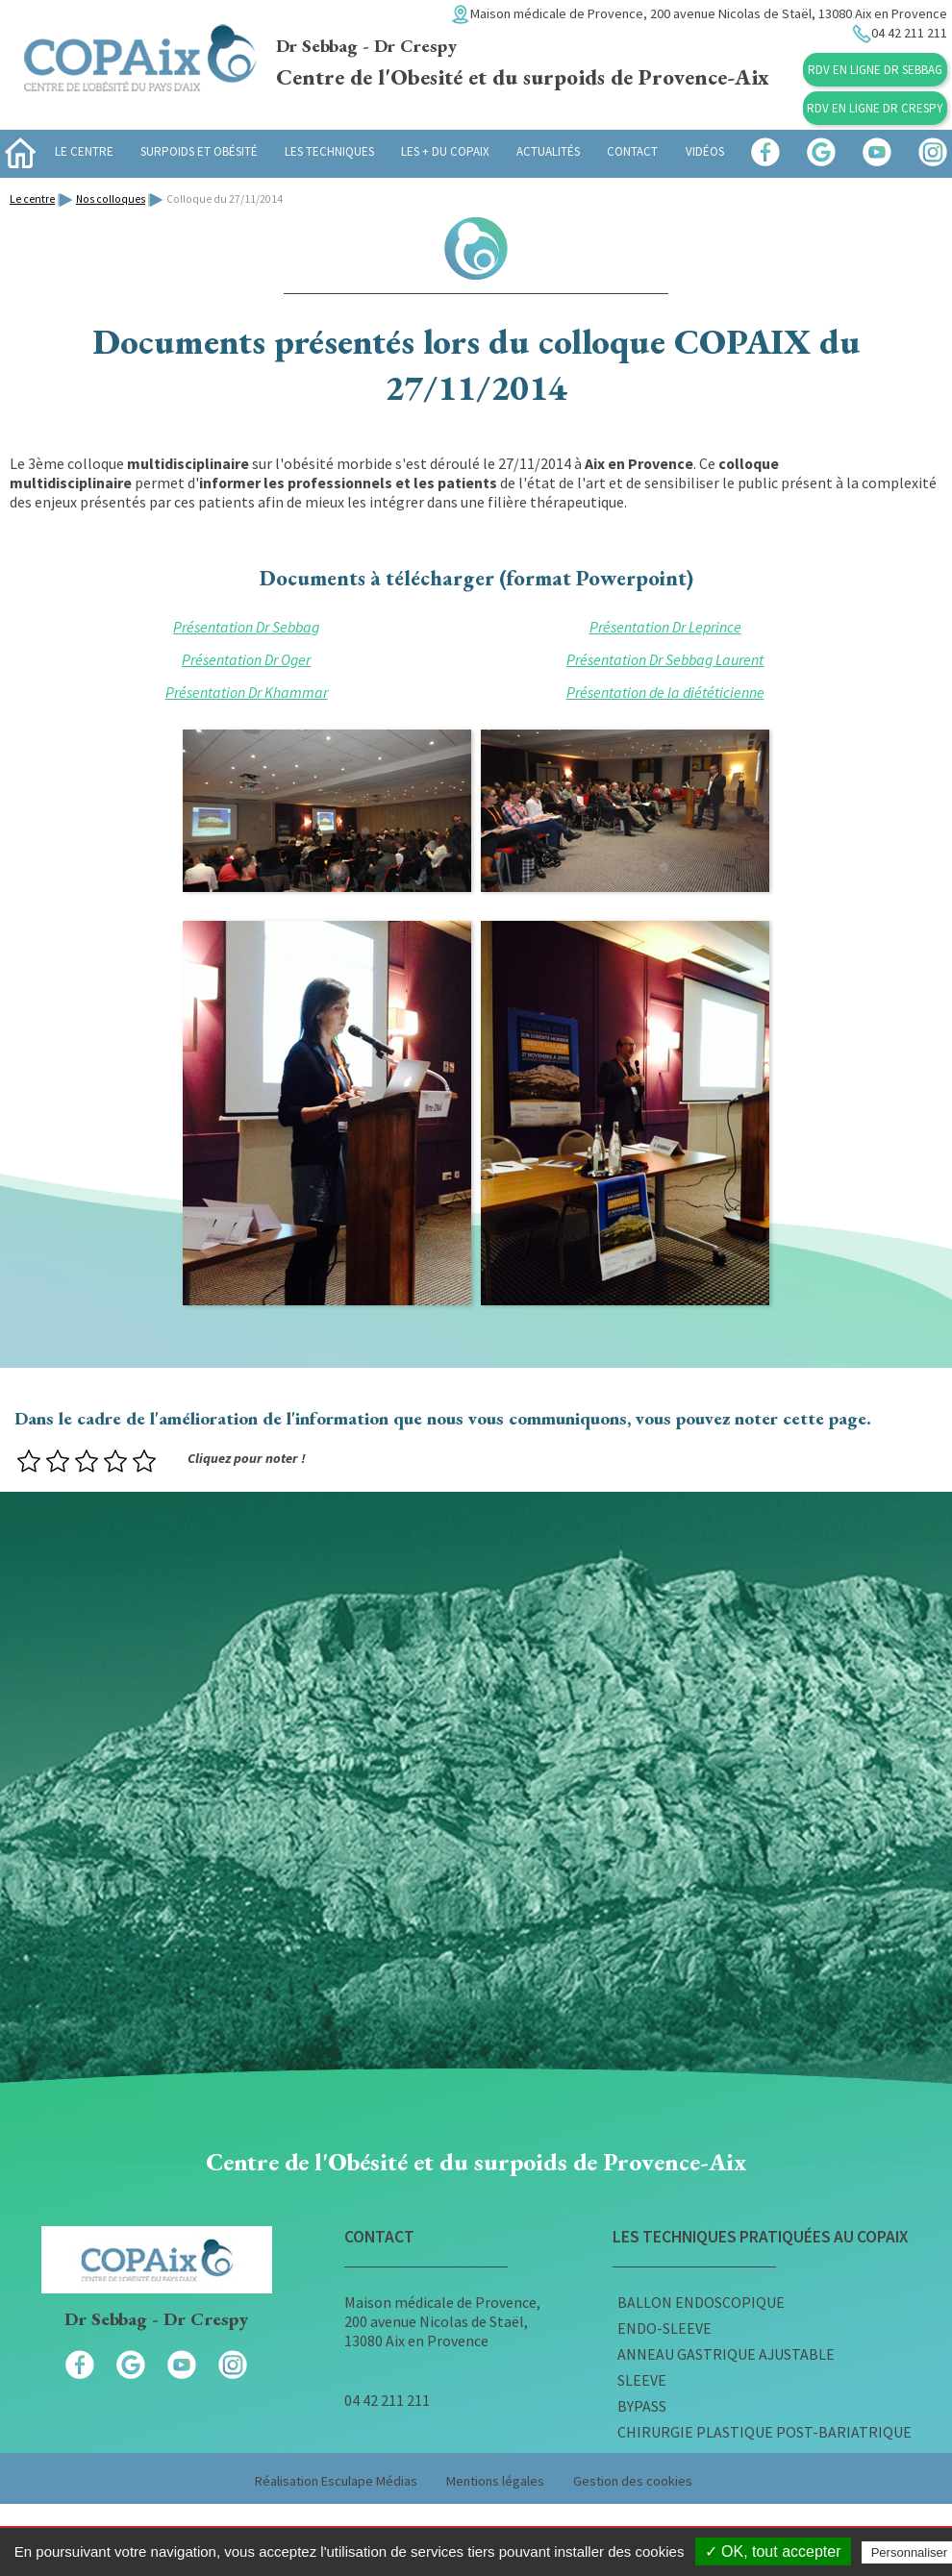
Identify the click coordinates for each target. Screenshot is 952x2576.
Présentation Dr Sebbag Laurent (665, 659)
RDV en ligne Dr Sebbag (875, 70)
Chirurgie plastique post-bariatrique (764, 2431)
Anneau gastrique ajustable (726, 2354)
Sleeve (641, 2380)
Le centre (84, 151)
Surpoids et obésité (199, 151)
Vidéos (705, 151)
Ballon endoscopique (701, 2302)
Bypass (641, 2405)
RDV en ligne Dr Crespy (875, 108)
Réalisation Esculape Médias (336, 2480)
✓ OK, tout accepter (773, 2551)
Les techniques (329, 151)
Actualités (548, 151)
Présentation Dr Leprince (665, 626)
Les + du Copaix (445, 151)
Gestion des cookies (632, 2480)
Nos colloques (110, 199)
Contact (632, 151)
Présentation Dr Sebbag (246, 626)
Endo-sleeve (664, 2328)
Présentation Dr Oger (246, 659)
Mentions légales (495, 2480)
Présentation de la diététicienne (665, 692)
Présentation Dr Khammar (246, 692)
